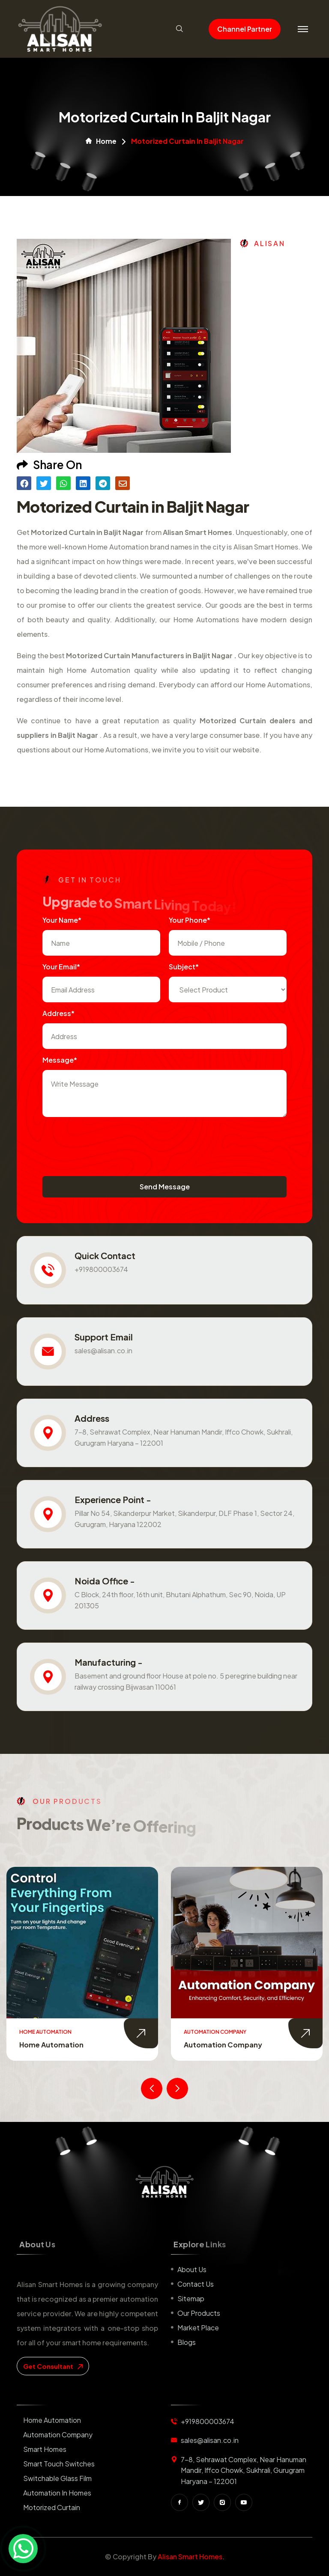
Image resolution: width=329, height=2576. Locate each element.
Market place (198, 2327)
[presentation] (107, 1142)
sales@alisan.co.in (103, 1350)
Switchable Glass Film (57, 2478)
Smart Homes (44, 2449)
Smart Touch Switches (59, 2463)
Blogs (186, 2342)
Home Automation (51, 2044)
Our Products (198, 2313)
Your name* (61, 919)
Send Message (165, 1186)
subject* (184, 966)
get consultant (53, 2366)
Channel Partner (244, 28)
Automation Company (223, 2044)
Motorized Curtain (51, 2507)
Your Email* (61, 966)
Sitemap (190, 2298)
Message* (59, 1059)
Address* (58, 1013)
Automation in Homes (57, 2492)
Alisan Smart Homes (190, 2556)
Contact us (195, 2283)
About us (191, 2269)
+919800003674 (101, 1269)
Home (101, 141)
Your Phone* (189, 919)
